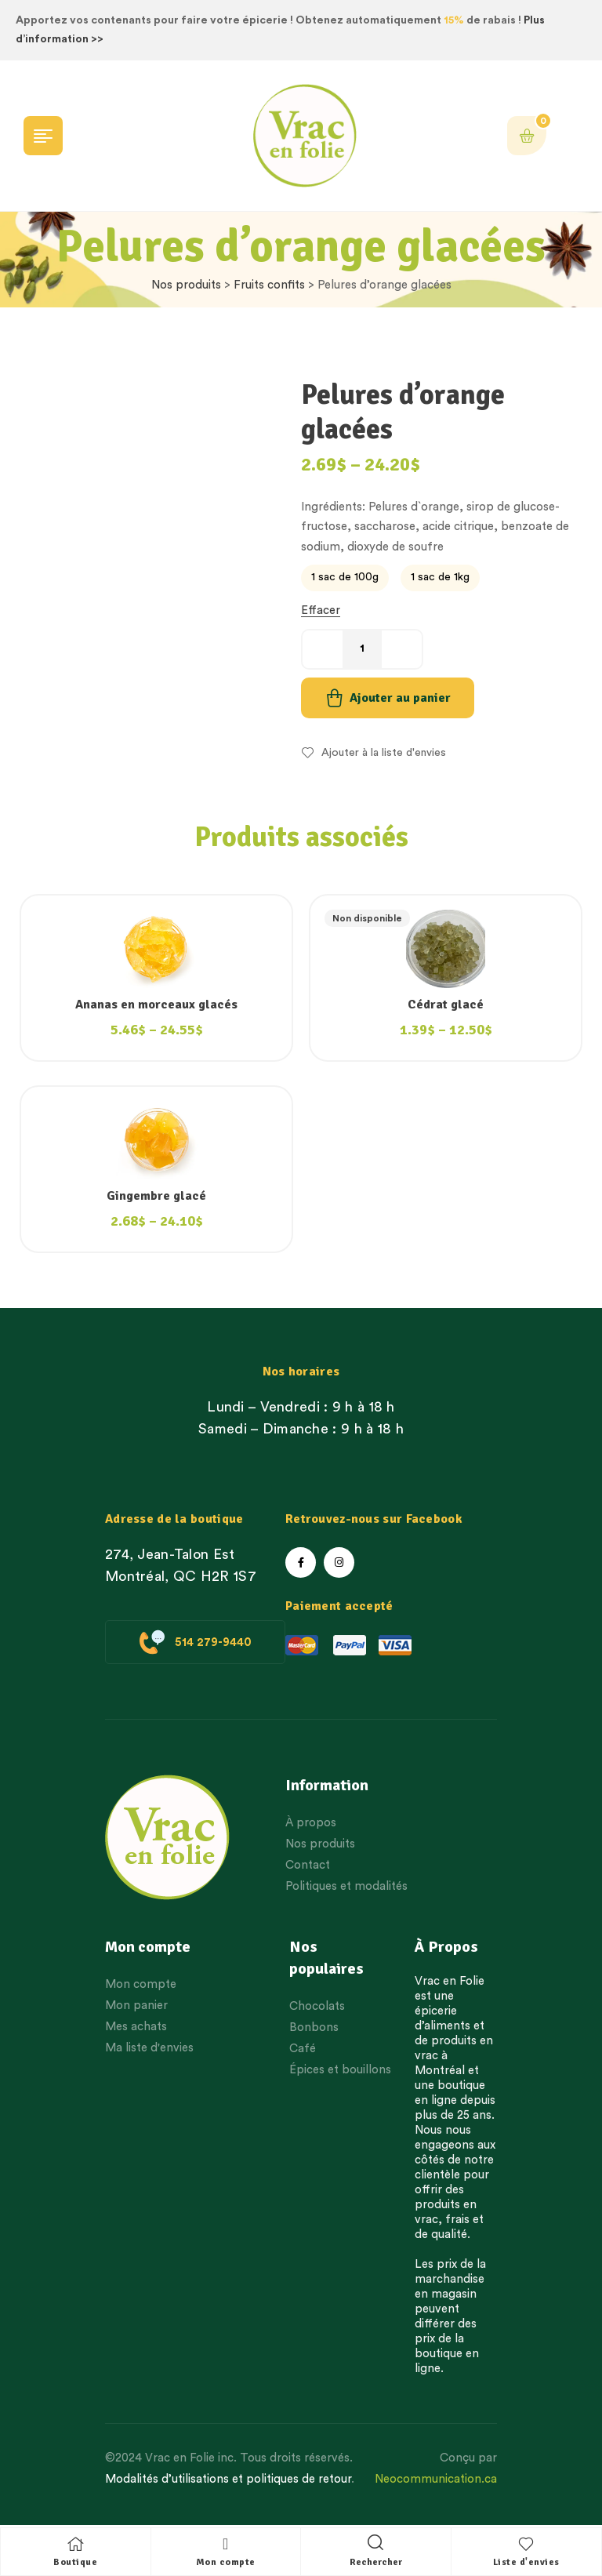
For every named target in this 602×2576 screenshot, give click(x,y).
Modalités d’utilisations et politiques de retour (228, 2479)
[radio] (345, 578)
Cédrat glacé (446, 1004)
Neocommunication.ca (436, 2479)
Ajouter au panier (400, 698)
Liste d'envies (526, 2562)
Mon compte (226, 2562)
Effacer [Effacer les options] (320, 610)
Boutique (75, 2562)
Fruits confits (269, 285)
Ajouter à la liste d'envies (383, 752)
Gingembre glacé (156, 1196)
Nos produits (186, 285)
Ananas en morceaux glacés (156, 1004)
